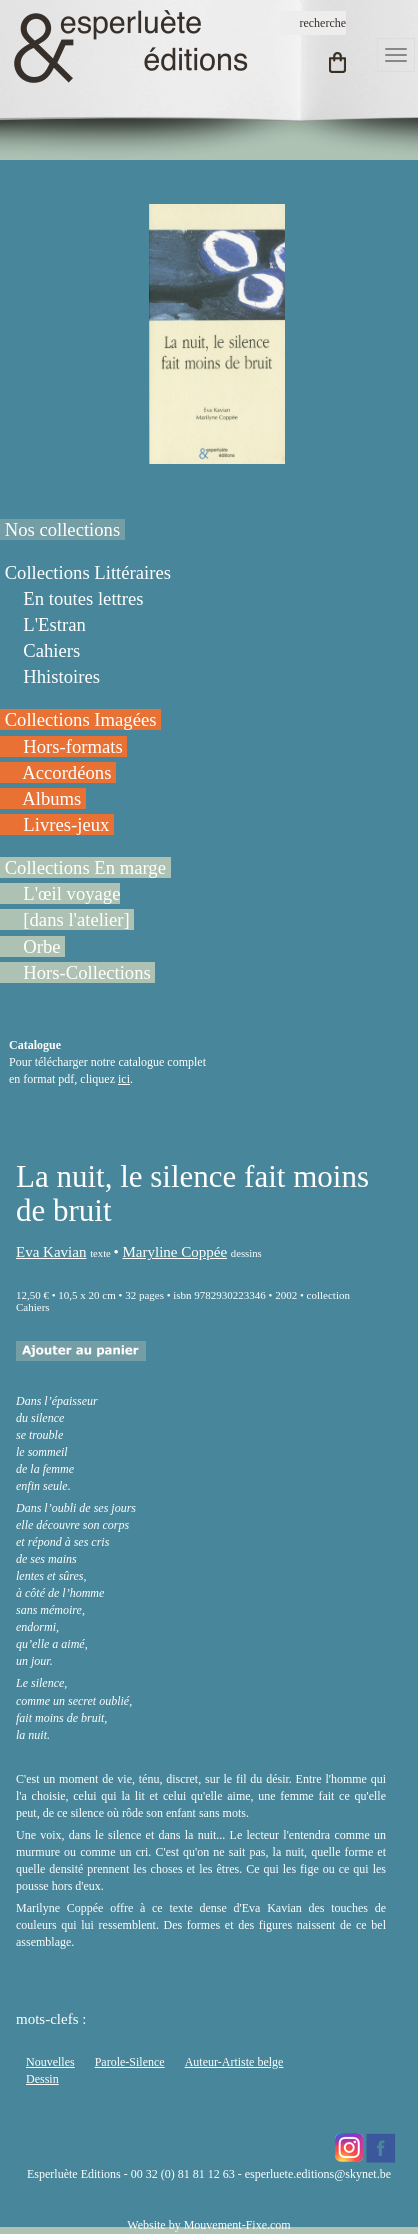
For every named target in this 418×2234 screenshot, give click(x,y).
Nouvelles (50, 2062)
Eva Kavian (51, 1252)
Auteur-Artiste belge (234, 2062)
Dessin (42, 2079)
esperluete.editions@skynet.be (318, 2174)
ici (124, 1079)
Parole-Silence (130, 2062)
